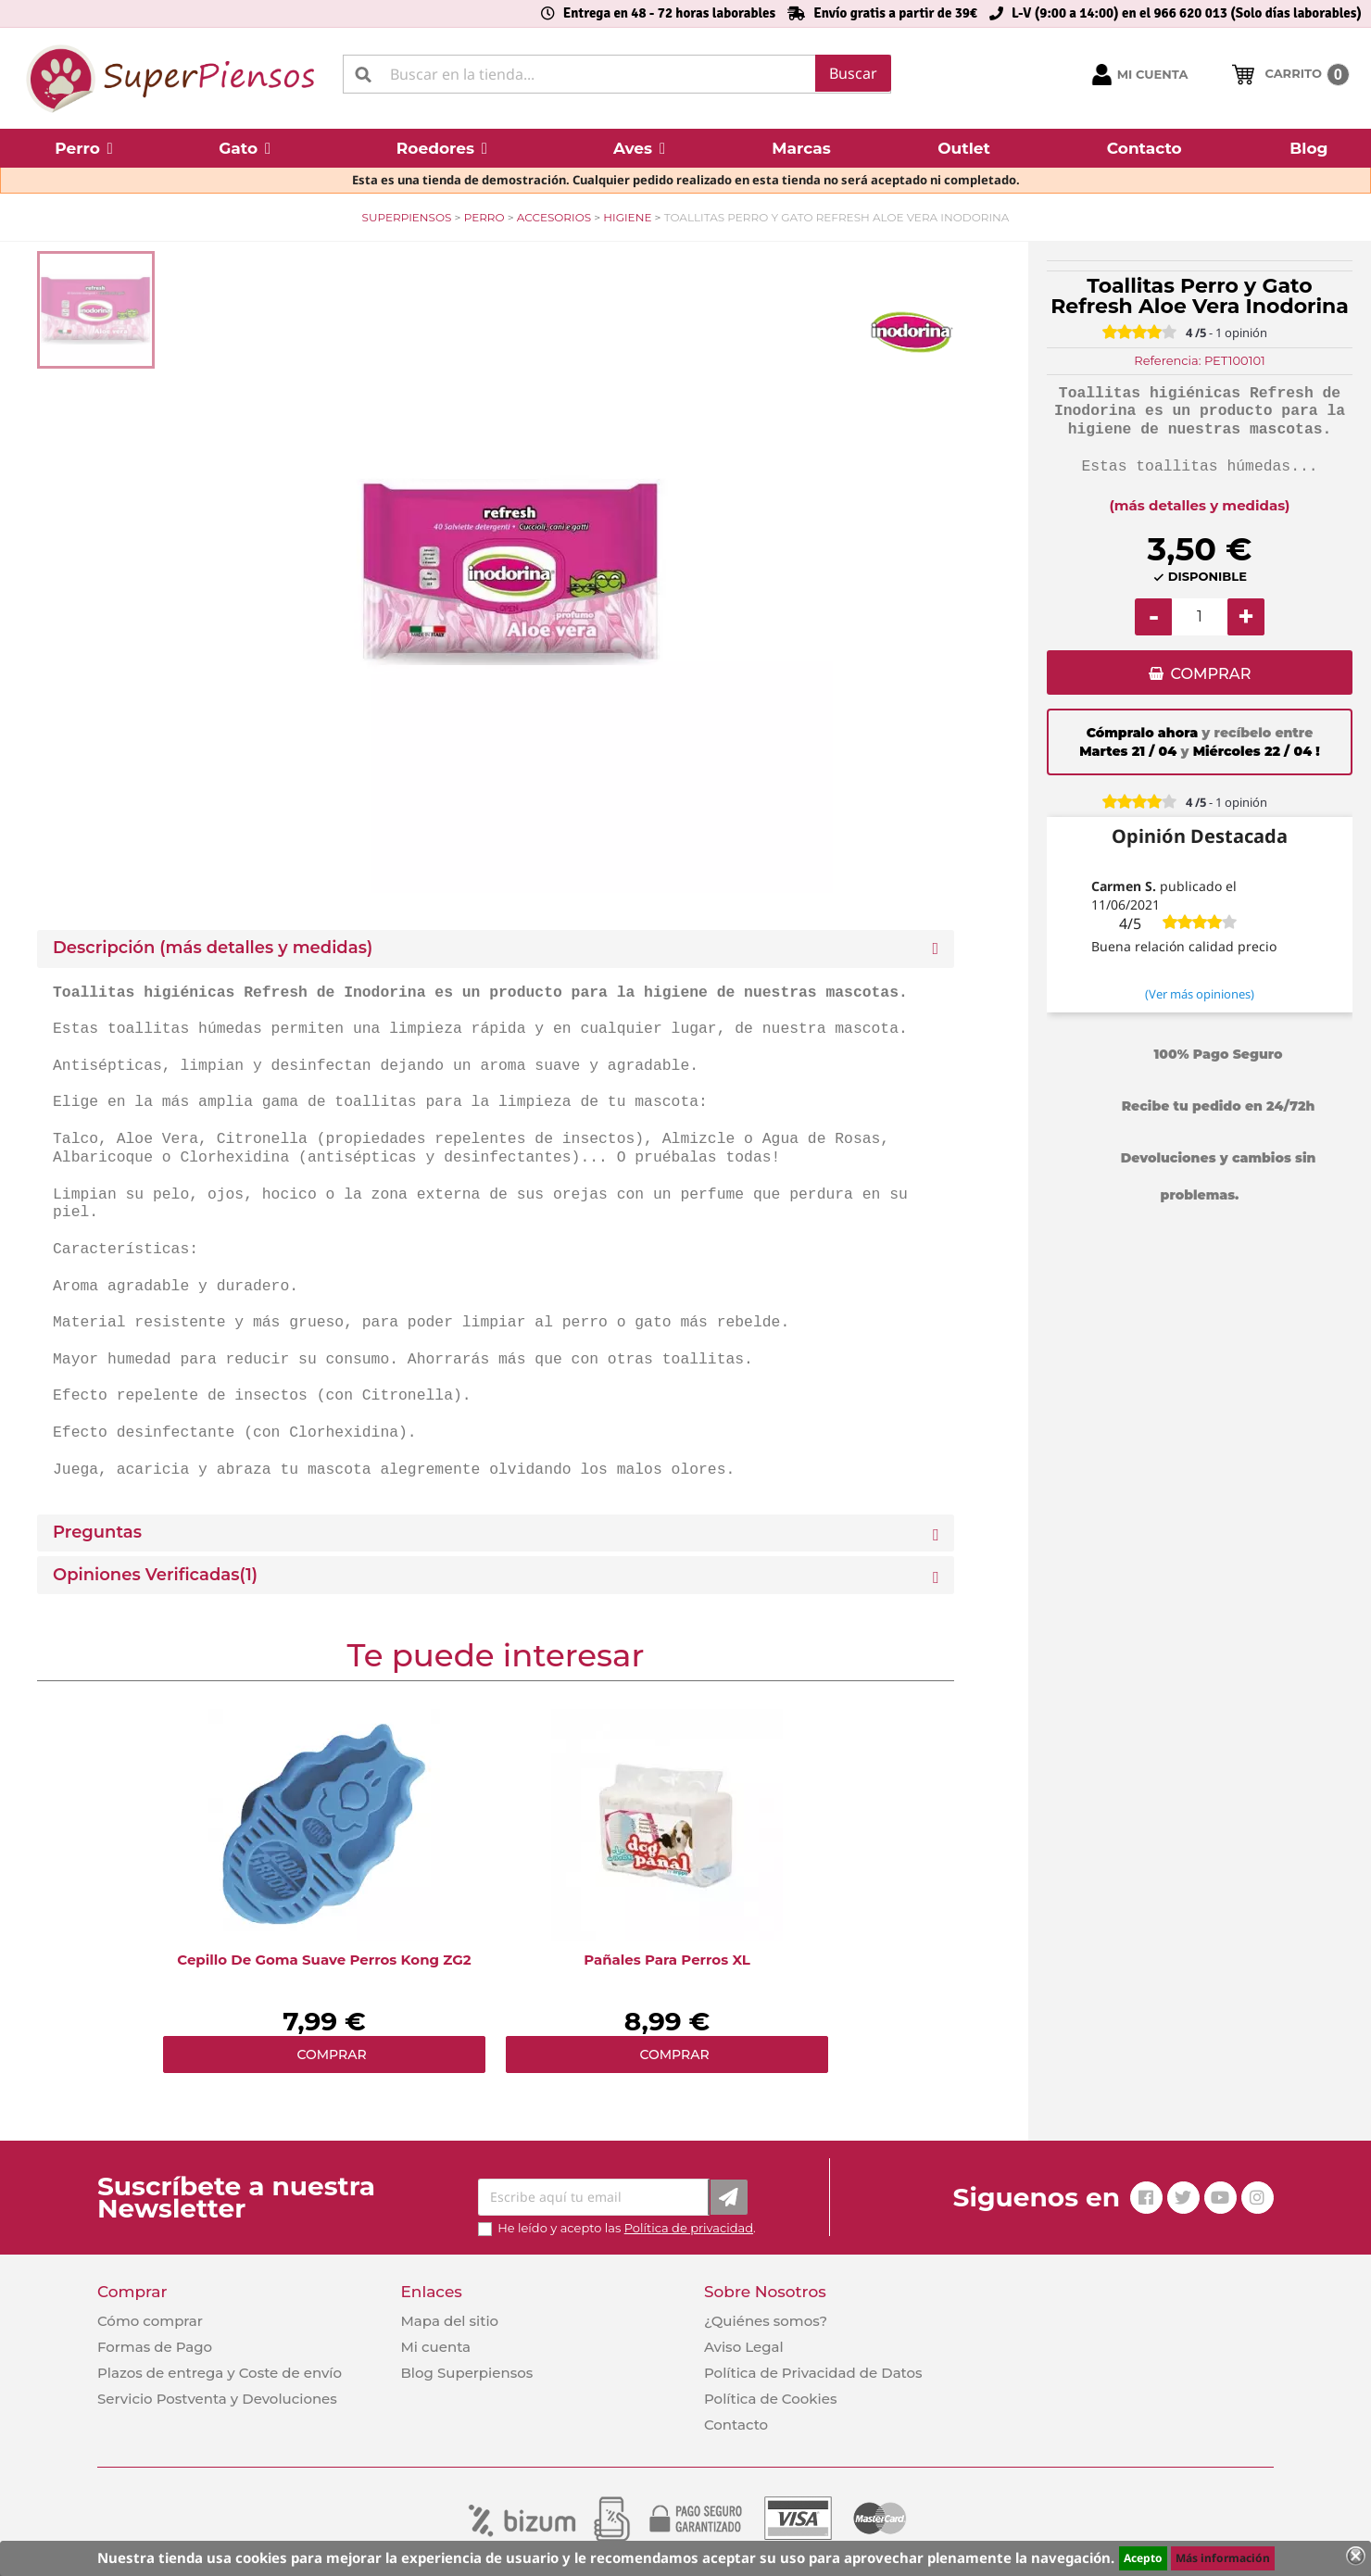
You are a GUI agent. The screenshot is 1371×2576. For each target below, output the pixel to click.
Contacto (736, 2424)
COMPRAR (1210, 674)
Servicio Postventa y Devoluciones (217, 2398)
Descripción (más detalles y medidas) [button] (212, 948)
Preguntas (97, 1532)
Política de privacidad (688, 2227)
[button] (84, 148)
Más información (1223, 2558)
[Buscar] (617, 74)
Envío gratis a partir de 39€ (895, 13)
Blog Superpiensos (466, 2372)
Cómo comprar (150, 2321)
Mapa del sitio (449, 2321)
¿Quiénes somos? (765, 2321)
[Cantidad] (1199, 616)
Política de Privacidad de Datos (813, 2372)
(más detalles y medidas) (1200, 505)
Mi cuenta (435, 2347)
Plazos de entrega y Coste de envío (219, 2372)
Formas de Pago (154, 2347)
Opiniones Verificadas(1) (155, 1575)
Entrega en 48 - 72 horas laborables (669, 13)
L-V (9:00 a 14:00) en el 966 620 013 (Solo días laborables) (1187, 13)
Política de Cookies (770, 2398)
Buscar (853, 73)
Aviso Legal (744, 2347)
